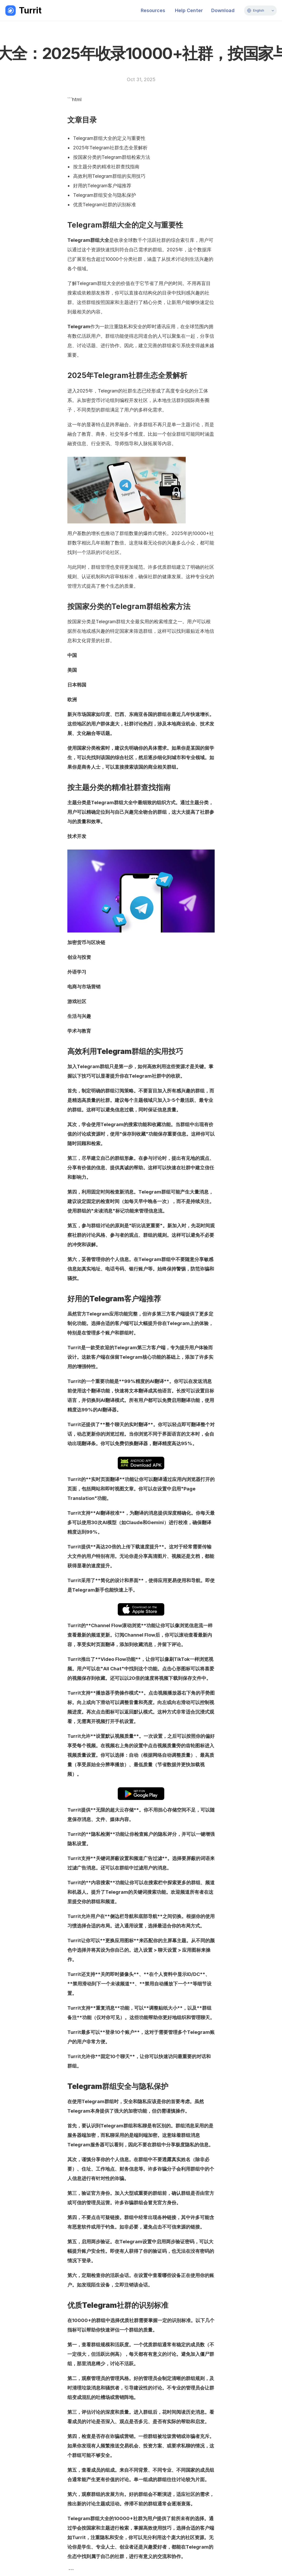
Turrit (30, 10)
